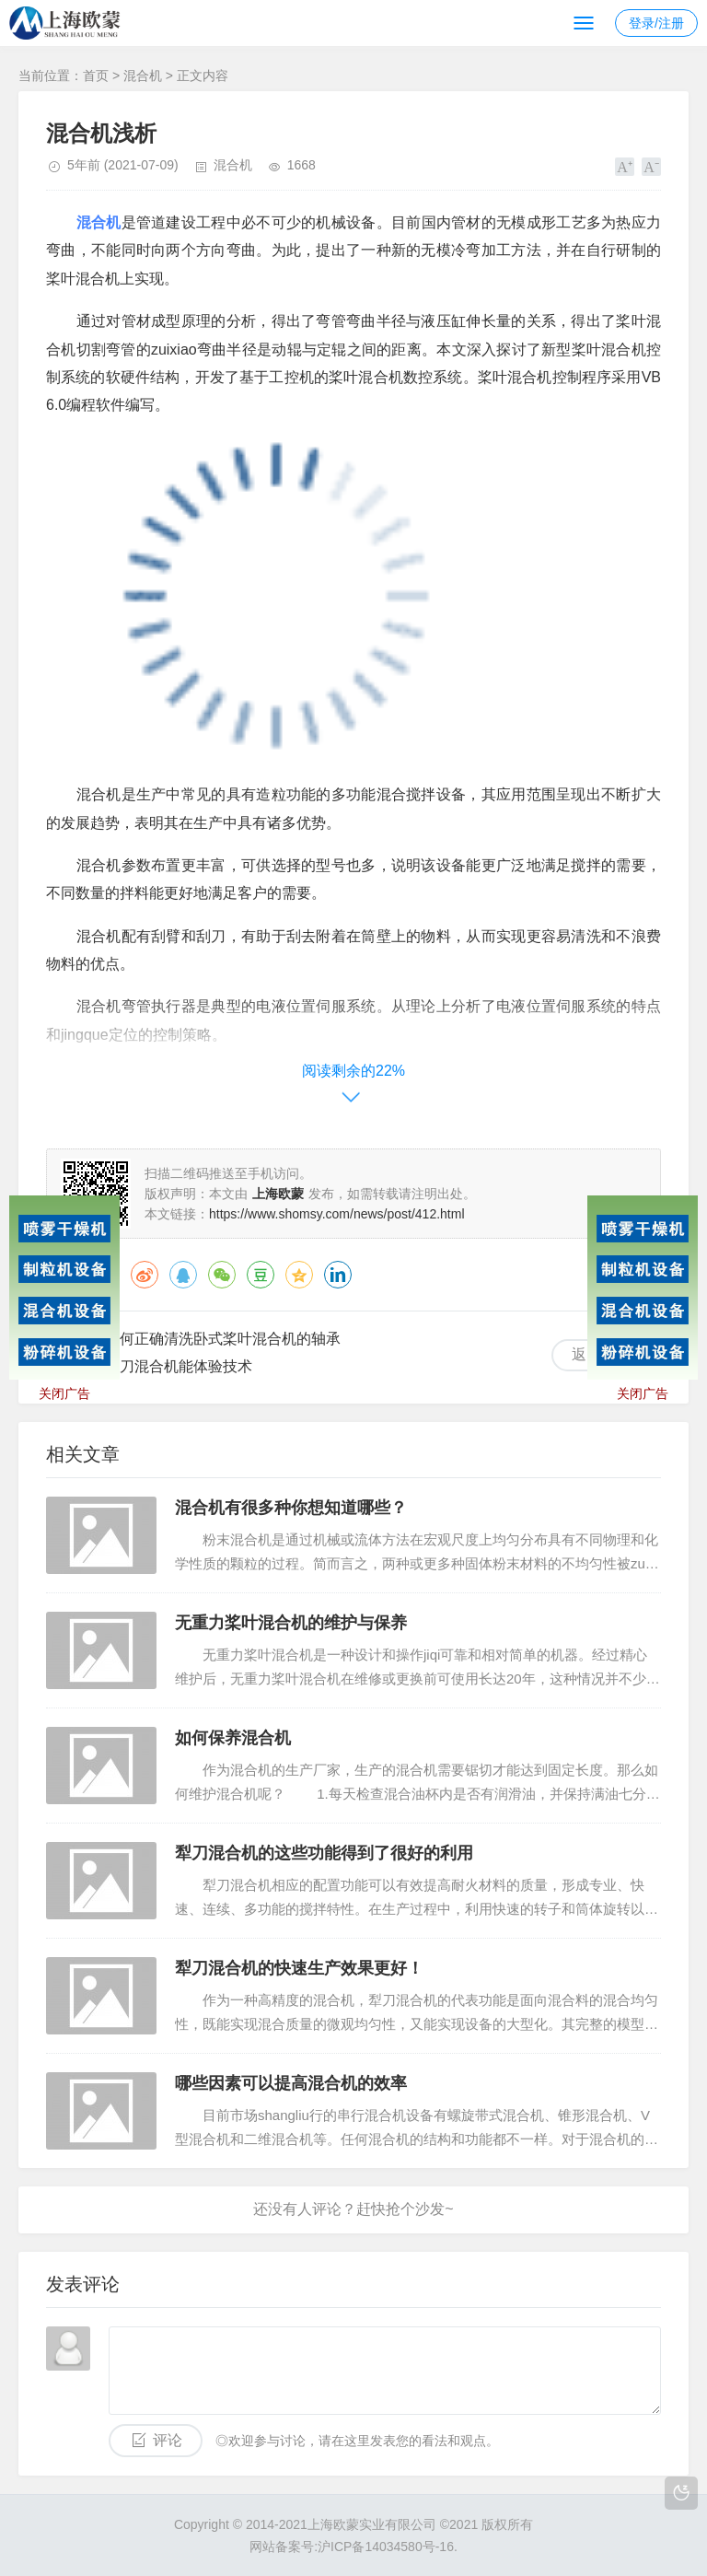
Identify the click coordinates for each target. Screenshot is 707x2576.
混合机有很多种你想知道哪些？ (291, 1507)
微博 (144, 1274)
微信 (222, 1274)
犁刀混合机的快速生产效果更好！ (299, 1968)
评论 (167, 2440)
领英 (338, 1274)
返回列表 (601, 1354)
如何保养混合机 (233, 1738)
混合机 (142, 75)
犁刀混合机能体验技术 (178, 1366)
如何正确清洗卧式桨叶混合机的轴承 (223, 1338)
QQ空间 (299, 1274)
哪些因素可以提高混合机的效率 (291, 2083)
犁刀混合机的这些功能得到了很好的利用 (324, 1853)
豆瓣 (260, 1274)
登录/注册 (656, 23)
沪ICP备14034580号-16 (386, 2546)
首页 (96, 75)
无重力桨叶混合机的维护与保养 (291, 1623)
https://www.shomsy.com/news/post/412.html (337, 1213)
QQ (183, 1274)
